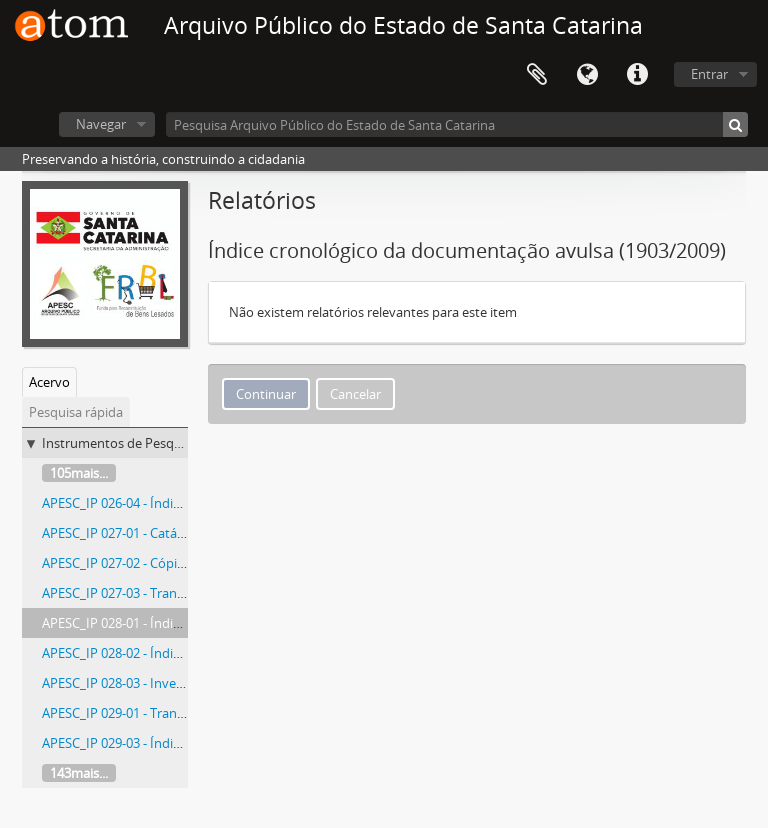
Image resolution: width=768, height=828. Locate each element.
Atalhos (637, 75)
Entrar (709, 74)
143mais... (79, 773)
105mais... (79, 473)
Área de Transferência (537, 75)
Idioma (587, 75)
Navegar (101, 124)
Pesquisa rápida (76, 412)
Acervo (49, 382)
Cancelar (355, 394)
